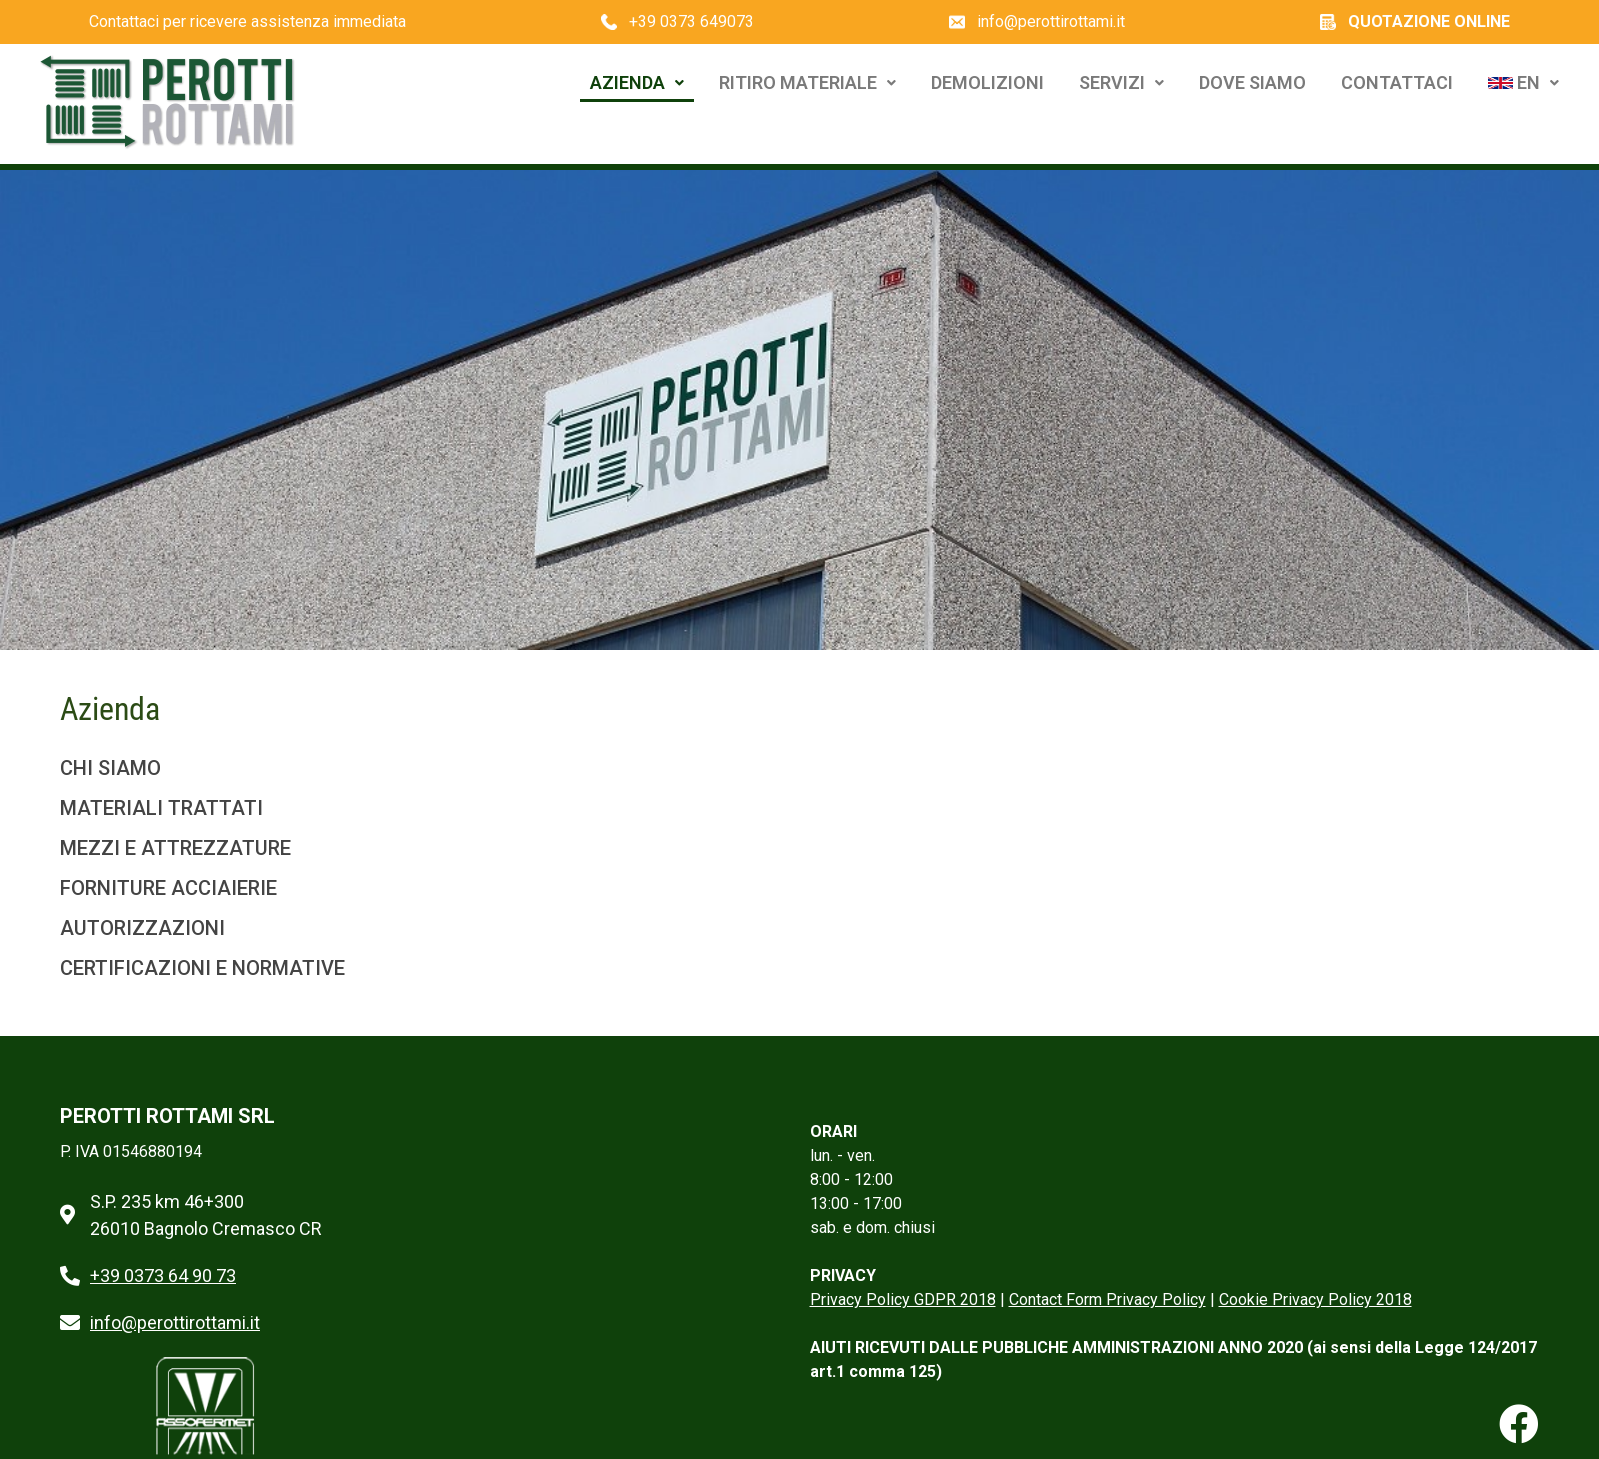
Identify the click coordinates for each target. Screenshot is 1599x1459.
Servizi (1121, 82)
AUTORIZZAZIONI (142, 928)
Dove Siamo (1252, 82)
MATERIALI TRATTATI (161, 808)
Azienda (637, 82)
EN (1523, 82)
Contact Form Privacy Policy (1107, 1299)
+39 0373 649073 (691, 21)
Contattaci (1397, 82)
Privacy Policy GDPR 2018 (903, 1299)
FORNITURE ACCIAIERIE (168, 888)
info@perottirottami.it (1051, 21)
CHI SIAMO (110, 768)
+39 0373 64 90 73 (163, 1275)
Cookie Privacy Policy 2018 (1315, 1299)
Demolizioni (987, 82)
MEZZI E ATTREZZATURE (175, 848)
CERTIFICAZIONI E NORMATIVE (202, 968)
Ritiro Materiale (807, 82)
